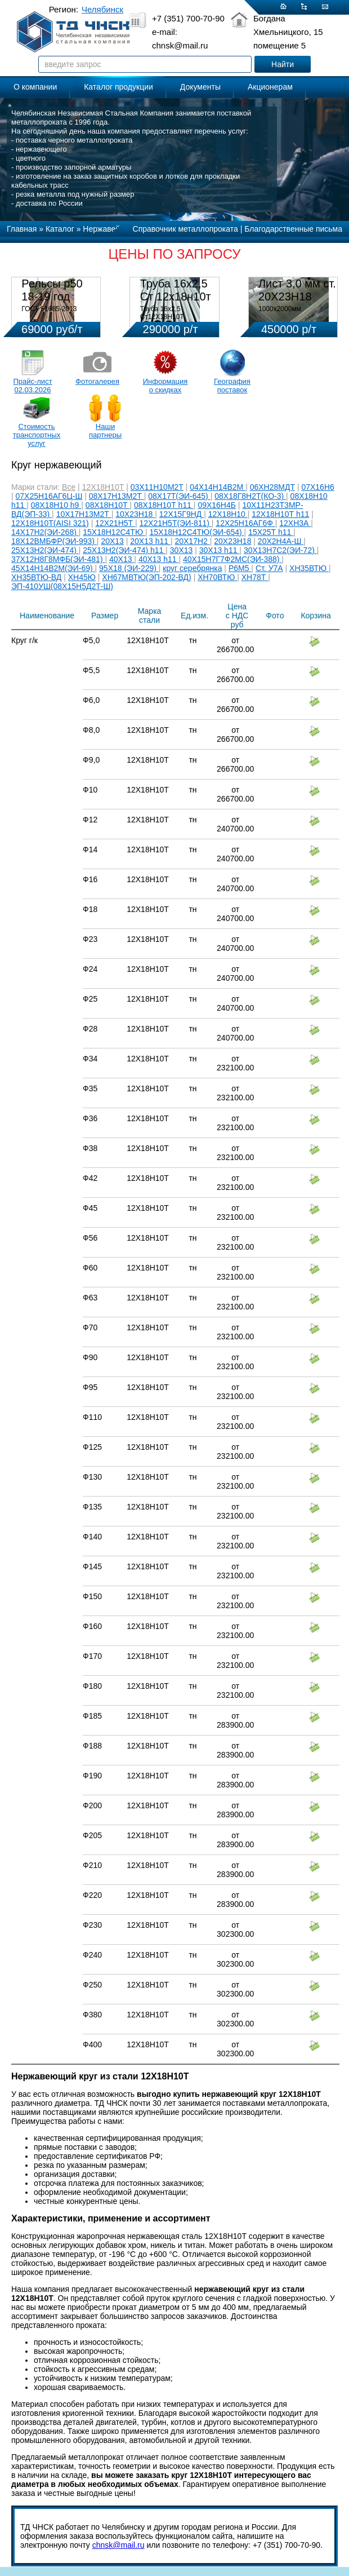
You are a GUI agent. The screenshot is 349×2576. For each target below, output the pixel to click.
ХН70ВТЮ (217, 577)
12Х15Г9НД (181, 514)
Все (68, 487)
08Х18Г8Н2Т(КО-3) (250, 496)
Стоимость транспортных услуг (36, 435)
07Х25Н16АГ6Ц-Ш (49, 496)
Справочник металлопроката (185, 228)
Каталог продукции (118, 86)
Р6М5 (240, 568)
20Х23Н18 (232, 541)
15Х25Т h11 (270, 532)
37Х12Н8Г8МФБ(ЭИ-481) (58, 559)
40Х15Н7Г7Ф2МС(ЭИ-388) (232, 559)
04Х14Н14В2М (217, 487)
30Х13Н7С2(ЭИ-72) (280, 550)
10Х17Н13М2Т (83, 514)
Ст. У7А (269, 568)
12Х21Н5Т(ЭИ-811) (176, 523)
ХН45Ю (82, 577)
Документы (200, 86)
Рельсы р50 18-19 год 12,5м (51, 296)
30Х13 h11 (219, 550)
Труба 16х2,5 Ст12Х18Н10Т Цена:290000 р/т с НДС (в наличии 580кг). (176, 321)
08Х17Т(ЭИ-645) (179, 496)
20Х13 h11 (150, 541)
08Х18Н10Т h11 (164, 505)
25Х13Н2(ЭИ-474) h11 (124, 550)
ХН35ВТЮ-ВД (36, 577)
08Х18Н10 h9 (56, 505)
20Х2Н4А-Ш (280, 541)
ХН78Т (254, 577)
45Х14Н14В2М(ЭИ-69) (53, 568)
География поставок (232, 385)
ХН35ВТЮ (309, 568)
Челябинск (102, 9)
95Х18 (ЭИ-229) (129, 568)
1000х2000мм (279, 309)
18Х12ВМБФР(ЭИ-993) (54, 541)
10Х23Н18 (135, 514)
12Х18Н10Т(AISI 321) (50, 523)
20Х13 (112, 541)
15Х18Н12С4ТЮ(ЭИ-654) (196, 532)
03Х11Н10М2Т (157, 487)
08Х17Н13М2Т (116, 496)
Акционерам (270, 86)
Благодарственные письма (293, 228)
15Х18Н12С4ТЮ (114, 532)
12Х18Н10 (228, 514)
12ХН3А (295, 523)
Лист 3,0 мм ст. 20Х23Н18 (297, 290)
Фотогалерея (97, 381)
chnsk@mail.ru (118, 2545)
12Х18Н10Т (103, 487)
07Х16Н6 (317, 487)
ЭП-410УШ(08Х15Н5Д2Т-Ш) (62, 586)
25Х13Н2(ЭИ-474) (45, 550)
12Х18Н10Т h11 (280, 514)
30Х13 (181, 550)
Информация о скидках (165, 385)
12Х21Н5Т (115, 523)
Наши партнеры (105, 430)
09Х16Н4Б (217, 505)
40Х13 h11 (158, 559)
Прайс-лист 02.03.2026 (32, 385)
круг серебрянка (192, 568)
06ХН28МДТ (272, 487)
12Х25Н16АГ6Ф (245, 523)
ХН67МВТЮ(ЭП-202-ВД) (146, 577)
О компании (35, 86)
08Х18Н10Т (108, 505)
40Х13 (121, 559)
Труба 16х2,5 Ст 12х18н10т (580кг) (175, 296)
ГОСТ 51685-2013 (49, 309)
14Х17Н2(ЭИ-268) (45, 532)
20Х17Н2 (191, 541)
